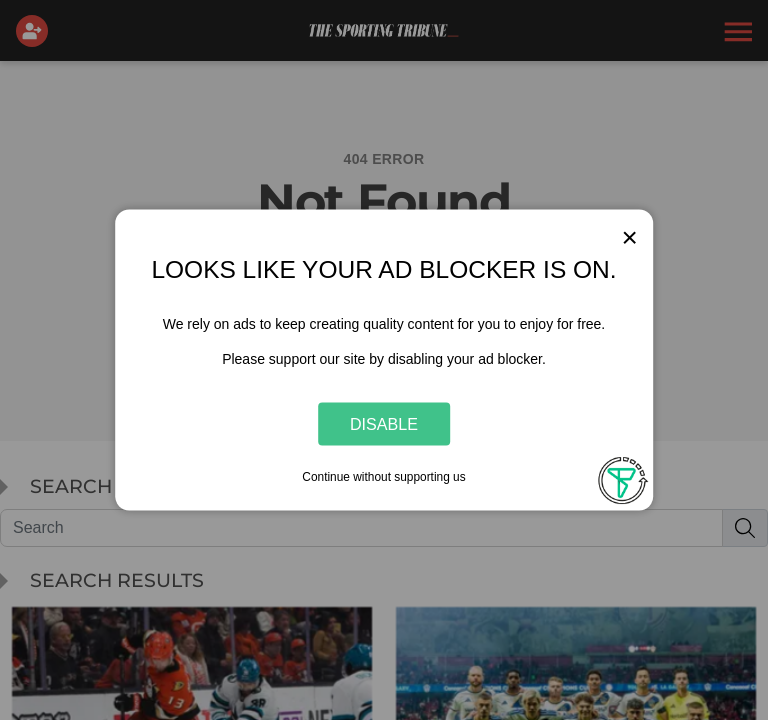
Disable (384, 423)
